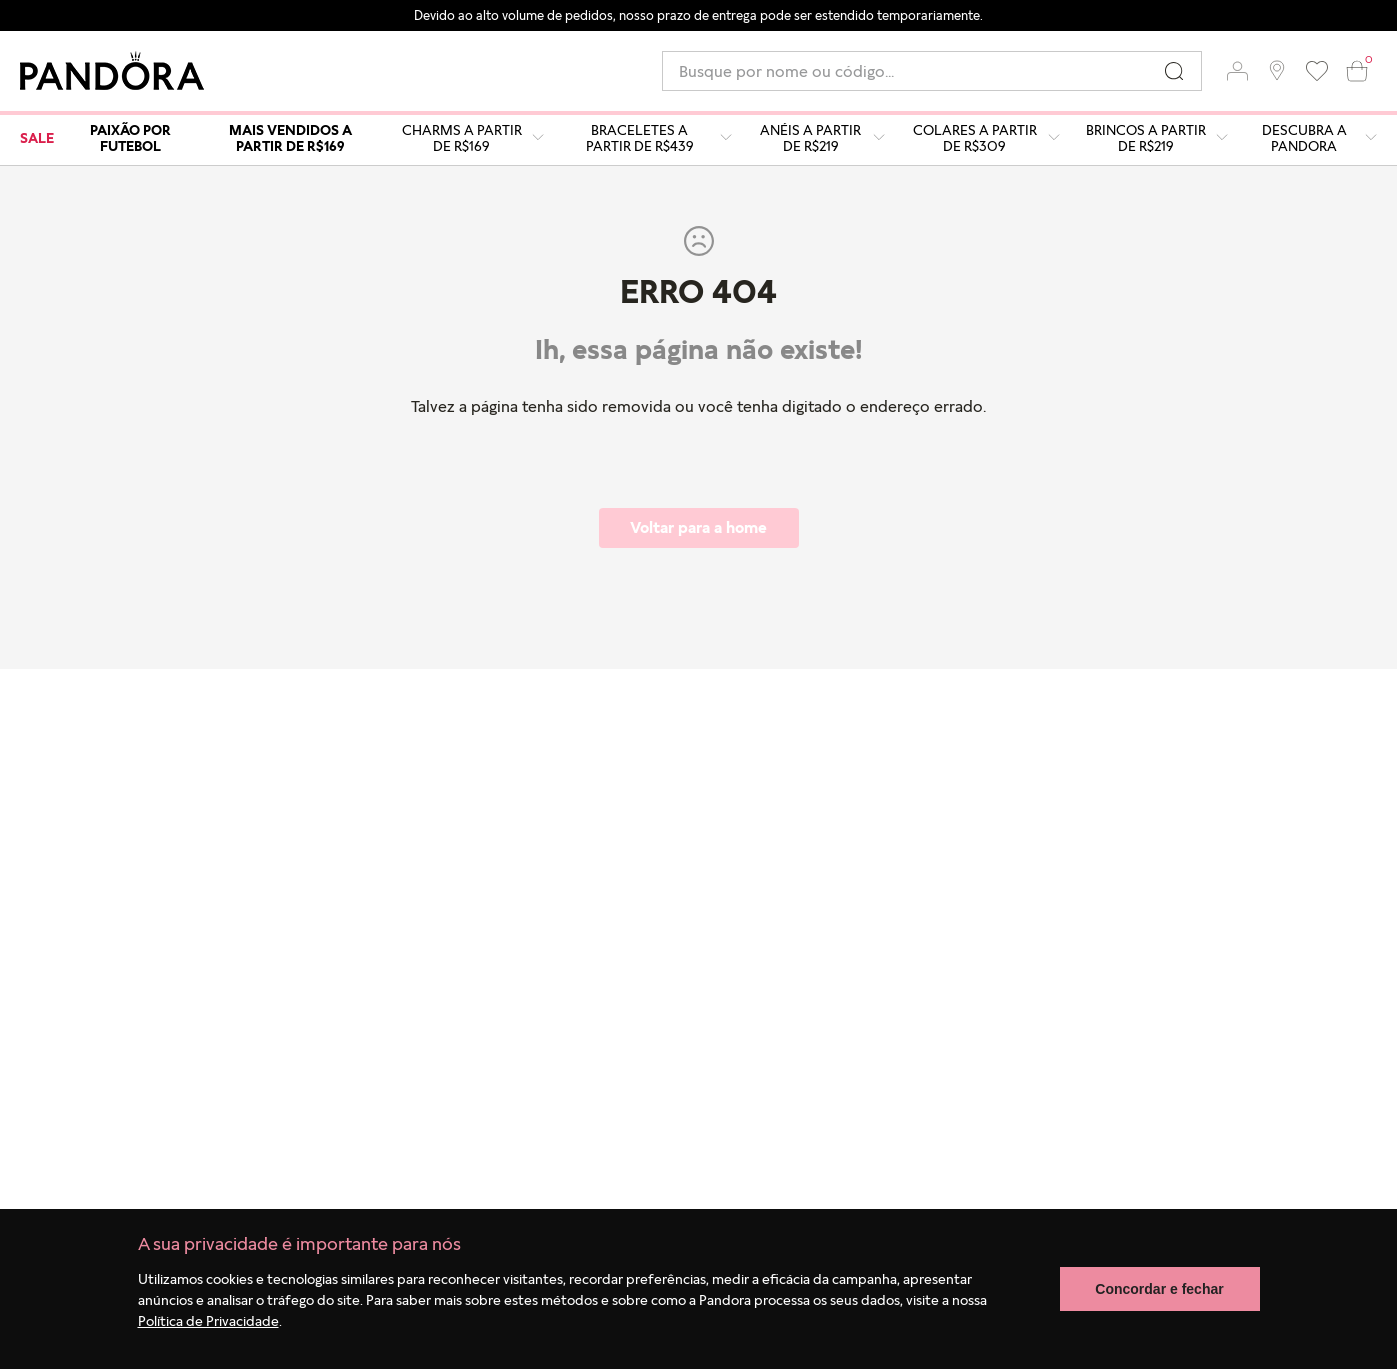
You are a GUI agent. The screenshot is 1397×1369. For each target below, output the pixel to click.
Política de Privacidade (208, 1320)
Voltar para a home (698, 527)
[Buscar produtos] (1174, 71)
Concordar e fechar (1159, 1289)
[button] (1237, 71)
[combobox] (932, 71)
